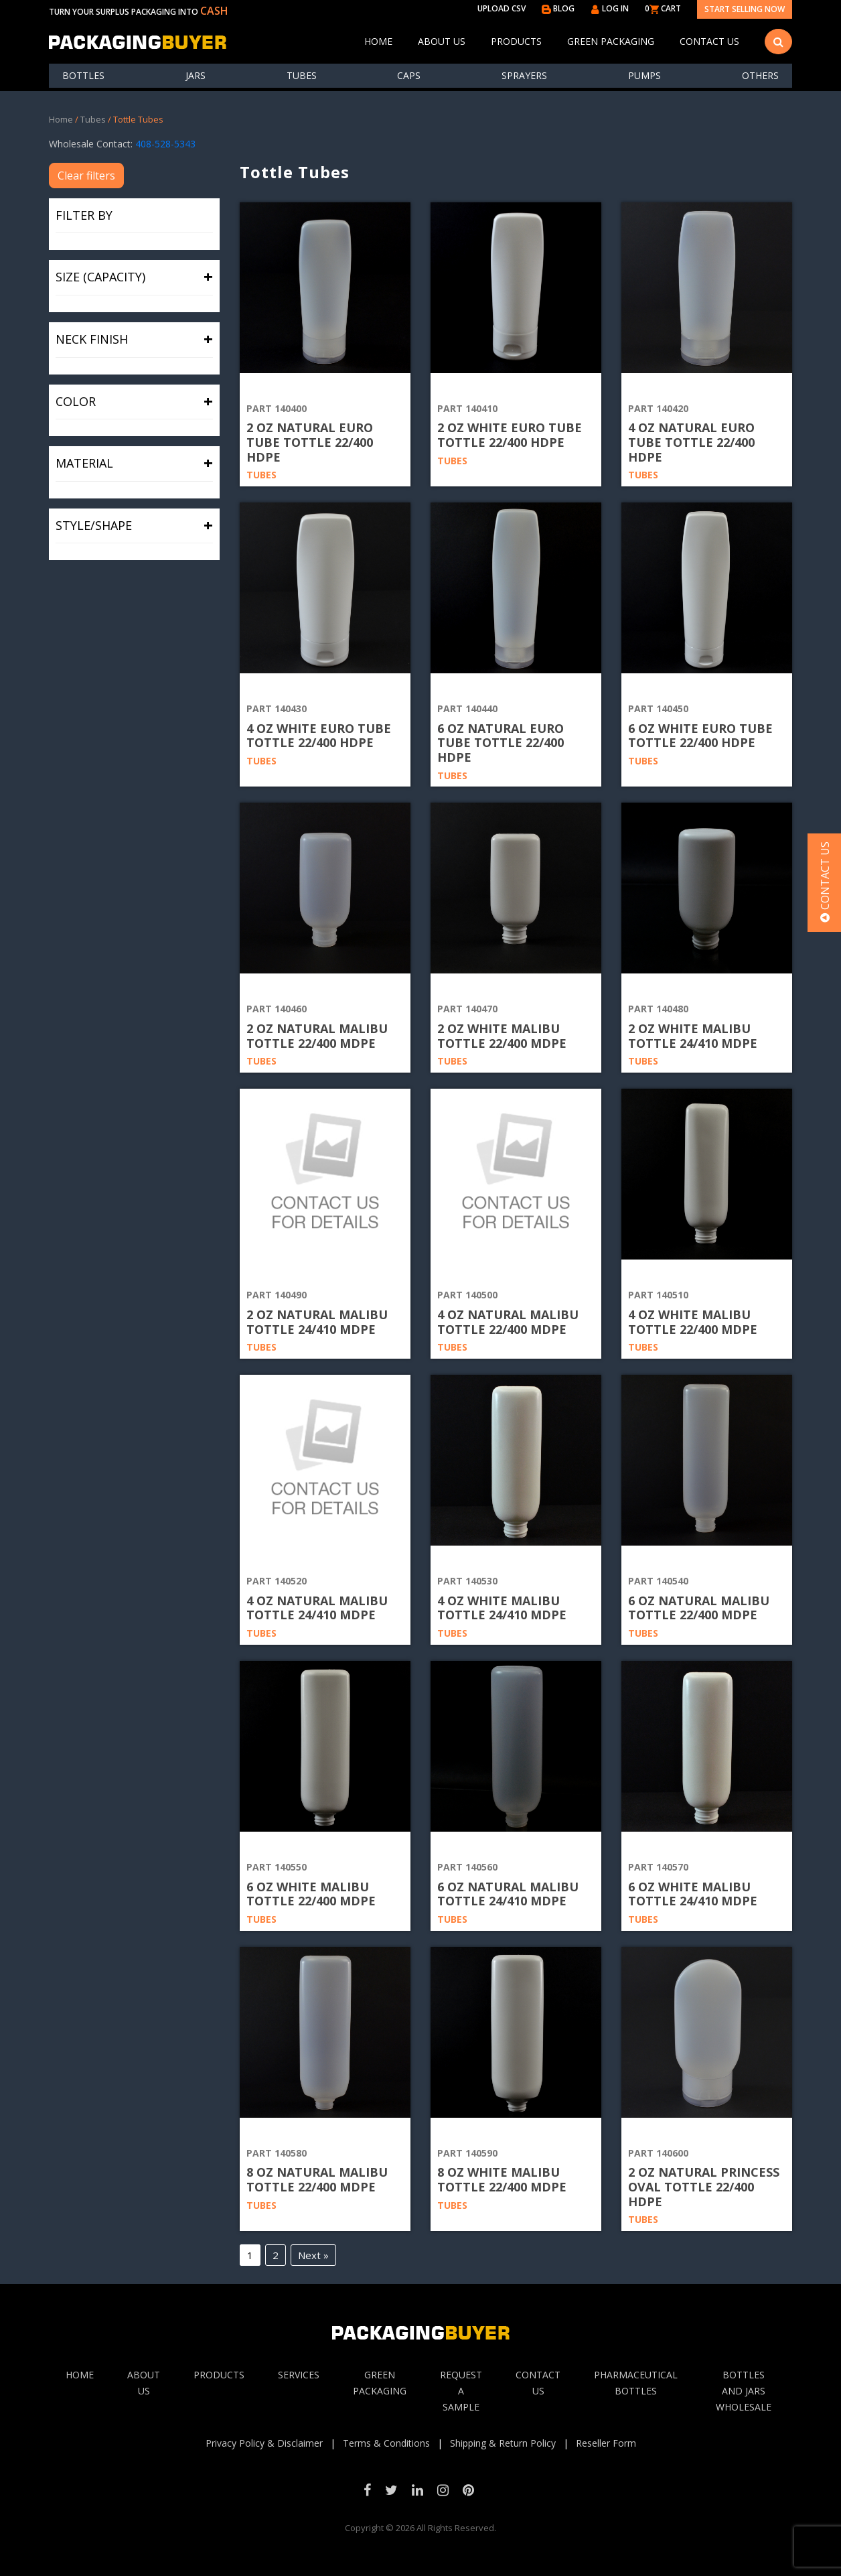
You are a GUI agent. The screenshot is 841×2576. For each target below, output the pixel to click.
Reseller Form (606, 2443)
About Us (441, 41)
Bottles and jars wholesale (743, 2390)
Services (298, 2374)
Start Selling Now (744, 9)
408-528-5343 (165, 143)
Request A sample (461, 2390)
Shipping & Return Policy (503, 2443)
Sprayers (524, 75)
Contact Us (709, 41)
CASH (214, 10)
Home (378, 41)
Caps (408, 75)
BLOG (558, 8)
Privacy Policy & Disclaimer (264, 2443)
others (760, 75)
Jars (195, 75)
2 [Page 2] (276, 2255)
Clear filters (86, 175)
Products (516, 41)
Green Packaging (610, 41)
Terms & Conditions (386, 2443)
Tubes (302, 75)
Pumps (644, 75)
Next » (313, 2255)
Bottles (83, 75)
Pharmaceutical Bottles (636, 2382)
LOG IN (610, 8)
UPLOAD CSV (501, 8)
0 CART (663, 8)
